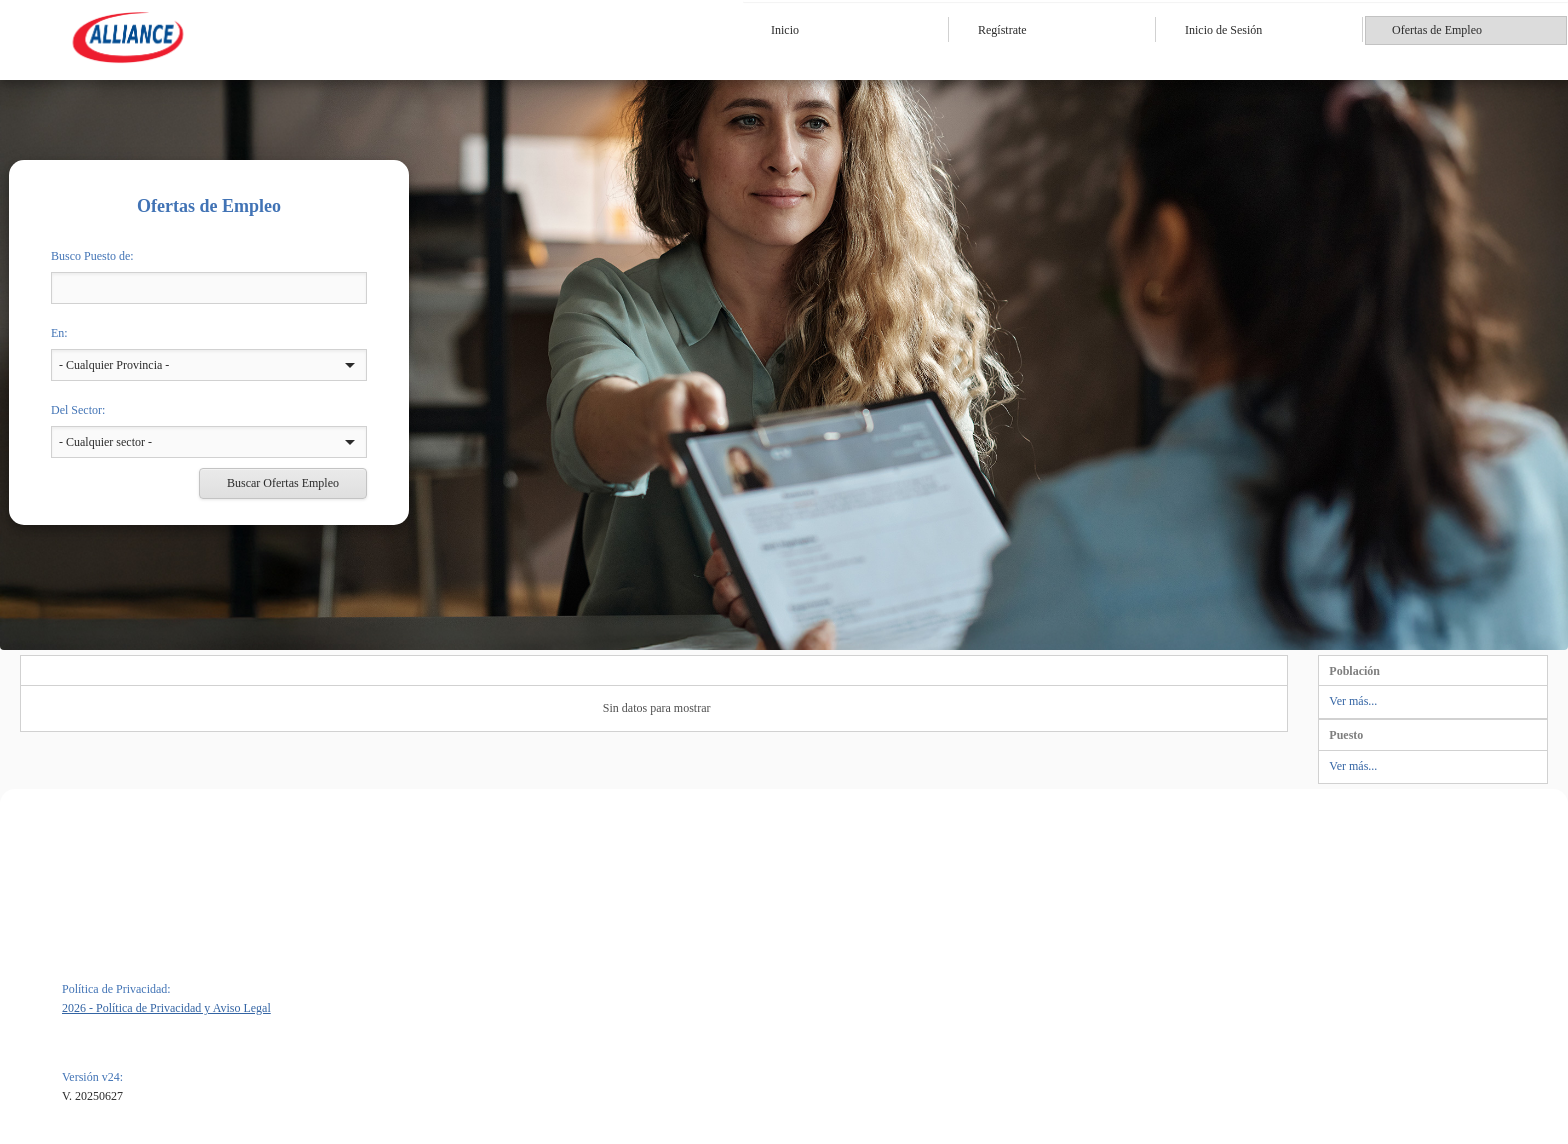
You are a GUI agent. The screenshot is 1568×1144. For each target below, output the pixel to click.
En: (59, 333)
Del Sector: (78, 410)
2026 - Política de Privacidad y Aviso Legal (166, 1008)
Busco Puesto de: (92, 256)
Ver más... (1353, 701)
